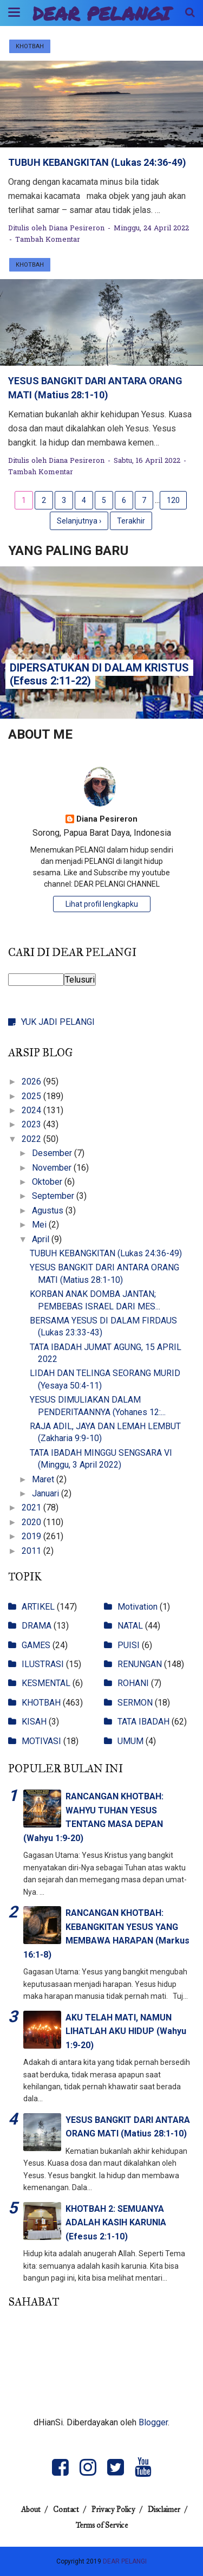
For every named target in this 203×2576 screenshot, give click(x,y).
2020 (32, 1522)
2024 (32, 1110)
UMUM (130, 1741)
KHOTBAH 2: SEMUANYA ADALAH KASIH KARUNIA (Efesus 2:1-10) (116, 2223)
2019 (32, 1536)
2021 (32, 1507)
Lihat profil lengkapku (102, 904)
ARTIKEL (38, 1607)
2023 (32, 1124)
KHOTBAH (30, 46)
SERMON (135, 1702)
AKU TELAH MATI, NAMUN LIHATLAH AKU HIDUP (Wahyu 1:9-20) (126, 2031)
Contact (66, 2509)
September (54, 1196)
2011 (32, 1551)
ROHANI (133, 1683)
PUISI (128, 1645)
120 (173, 500)
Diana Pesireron (106, 819)
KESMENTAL (46, 1683)
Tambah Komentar (47, 240)
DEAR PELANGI (101, 13)
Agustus (49, 1210)
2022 (32, 1139)
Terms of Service (102, 2525)
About (31, 2509)
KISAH (34, 1721)
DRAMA (36, 1626)
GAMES (36, 1645)
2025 (32, 1096)
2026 (32, 1081)
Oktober (48, 1182)
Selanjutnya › (79, 521)
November (53, 1168)
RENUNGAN (139, 1664)
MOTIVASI (41, 1741)
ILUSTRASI (43, 1664)
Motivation (137, 1607)
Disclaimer (164, 2509)
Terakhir (131, 521)
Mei (40, 1224)
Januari (46, 1493)
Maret (44, 1479)
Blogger (153, 2422)
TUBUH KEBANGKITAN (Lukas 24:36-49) (97, 162)
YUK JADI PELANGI (58, 1022)
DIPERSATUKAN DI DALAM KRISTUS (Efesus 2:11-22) (99, 674)
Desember (53, 1153)
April (41, 1239)
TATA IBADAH (143, 1721)
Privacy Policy (113, 2509)
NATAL (130, 1626)
